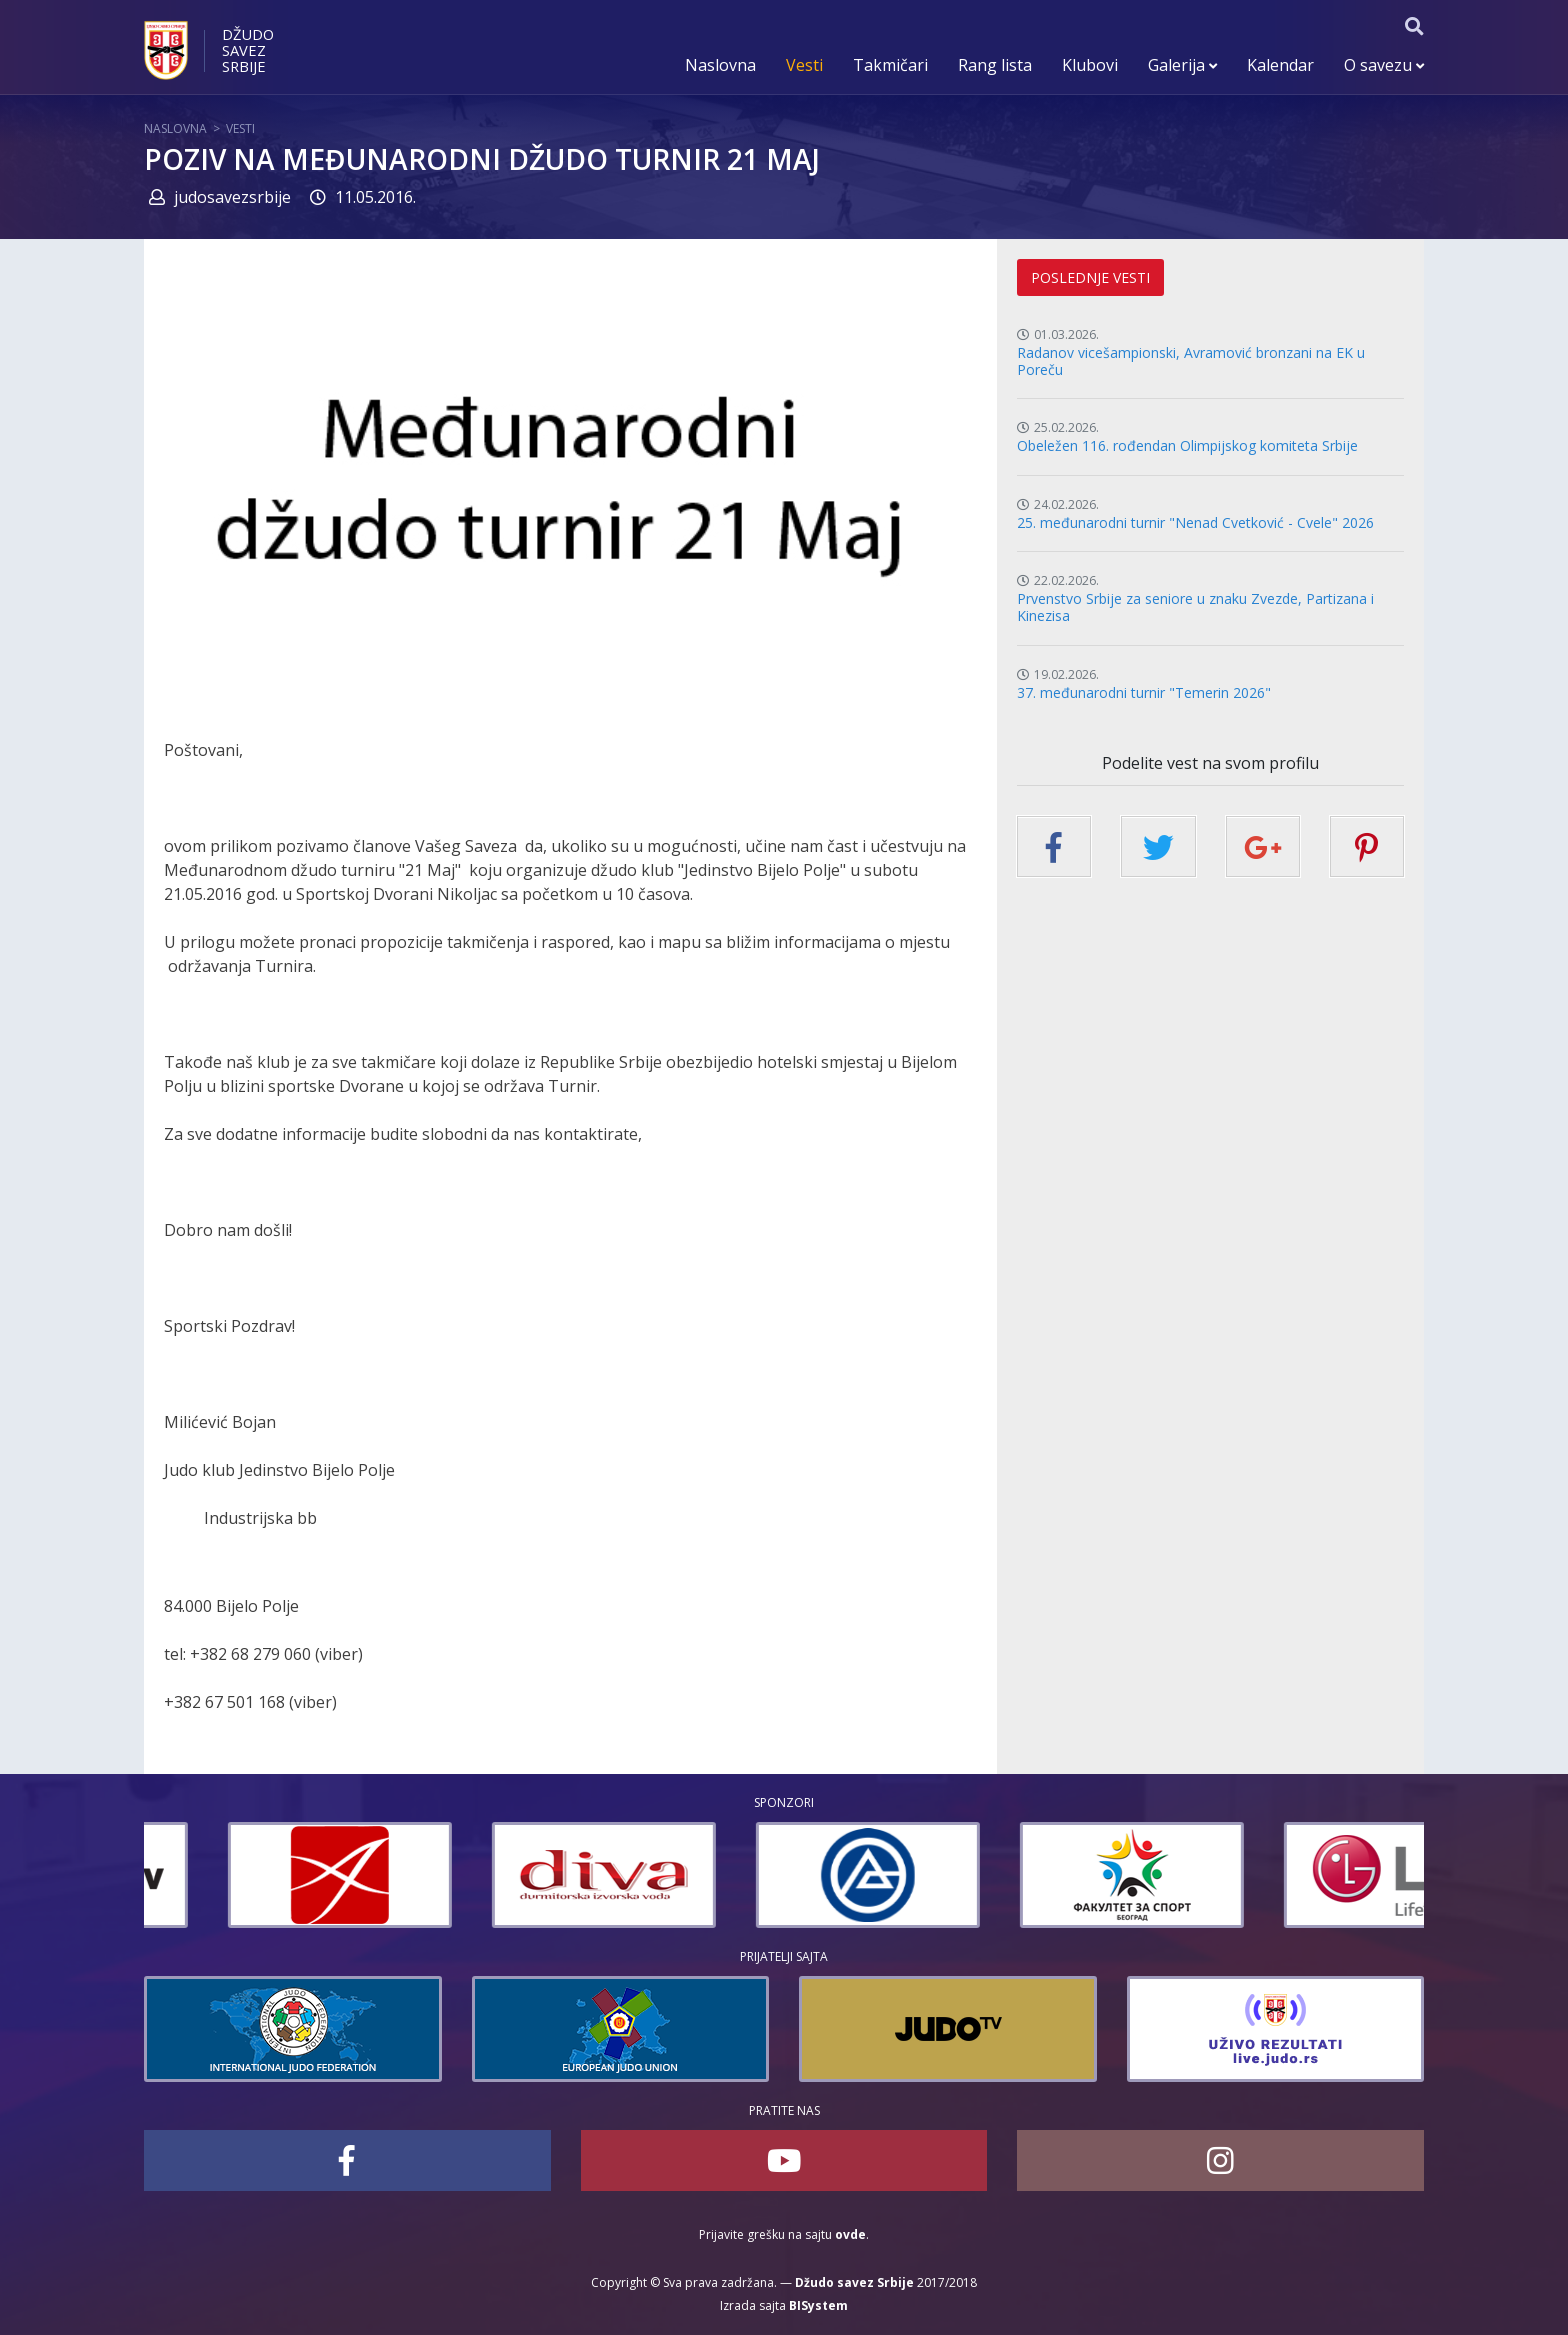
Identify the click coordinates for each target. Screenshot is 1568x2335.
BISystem (818, 2305)
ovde (850, 2234)
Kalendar (1280, 65)
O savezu (1384, 65)
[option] (256, 1875)
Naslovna (720, 65)
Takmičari (890, 65)
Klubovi (1090, 65)
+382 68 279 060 (250, 1654)
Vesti (804, 65)
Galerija (1182, 65)
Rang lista (995, 65)
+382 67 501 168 (224, 1702)
